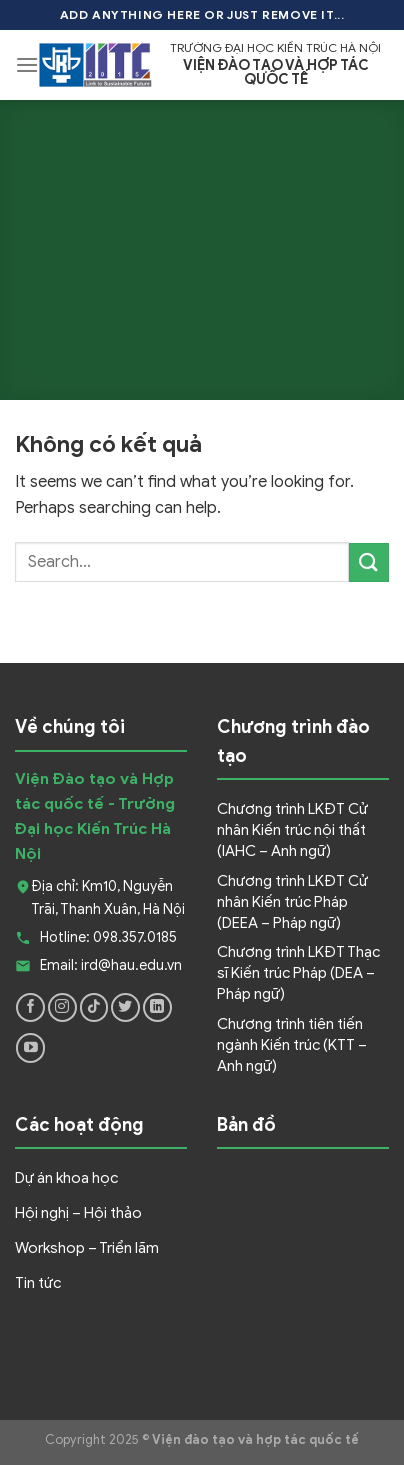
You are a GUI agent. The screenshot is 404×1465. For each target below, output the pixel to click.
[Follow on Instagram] (62, 1007)
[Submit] (369, 562)
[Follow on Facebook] (30, 1007)
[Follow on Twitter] (125, 1007)
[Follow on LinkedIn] (157, 1007)
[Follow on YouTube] (30, 1047)
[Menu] (27, 64)
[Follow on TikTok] (94, 1007)
